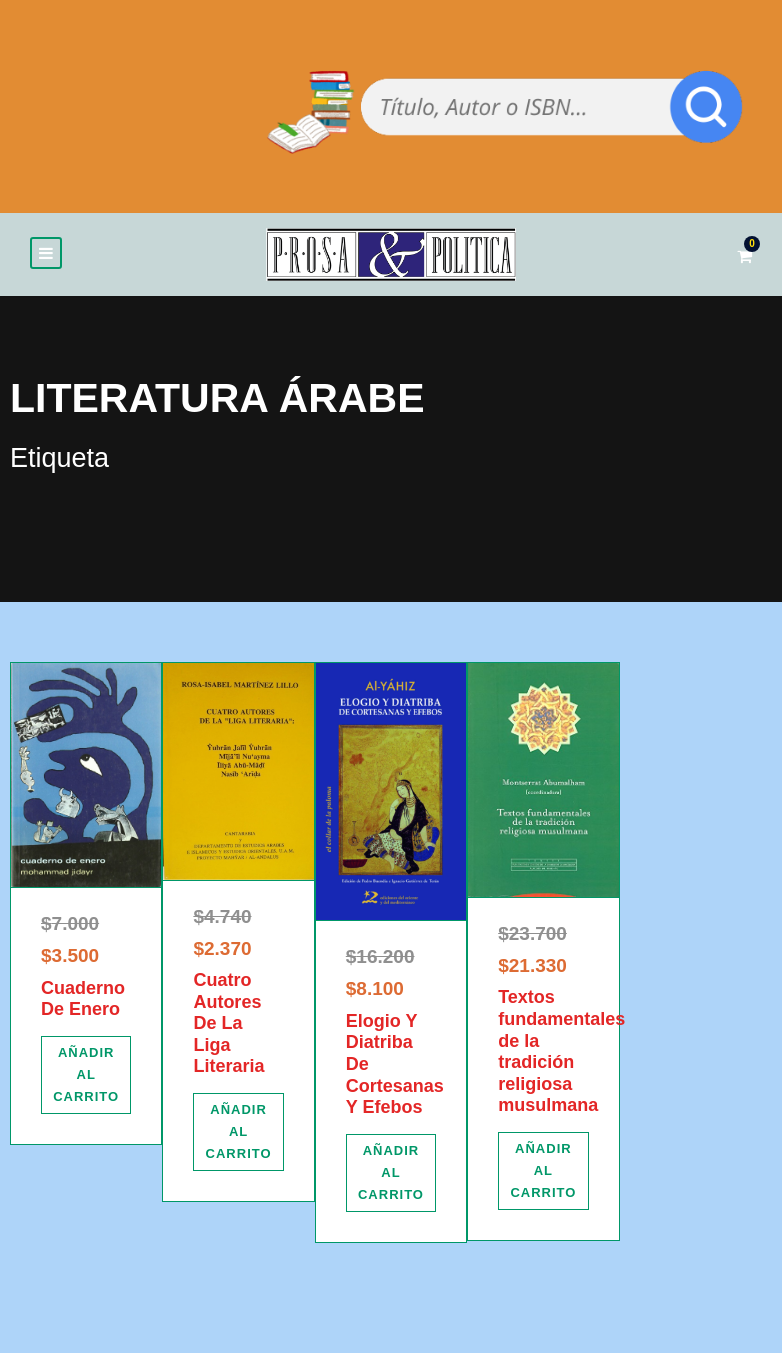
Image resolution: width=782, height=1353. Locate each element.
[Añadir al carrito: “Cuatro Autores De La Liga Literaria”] (238, 1132)
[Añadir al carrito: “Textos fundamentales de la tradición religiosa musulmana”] (543, 1171)
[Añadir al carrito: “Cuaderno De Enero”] (86, 1075)
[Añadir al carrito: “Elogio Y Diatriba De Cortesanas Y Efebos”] (391, 1173)
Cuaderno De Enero (83, 999)
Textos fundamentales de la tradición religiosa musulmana (561, 1052)
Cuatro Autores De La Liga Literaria (228, 1023)
